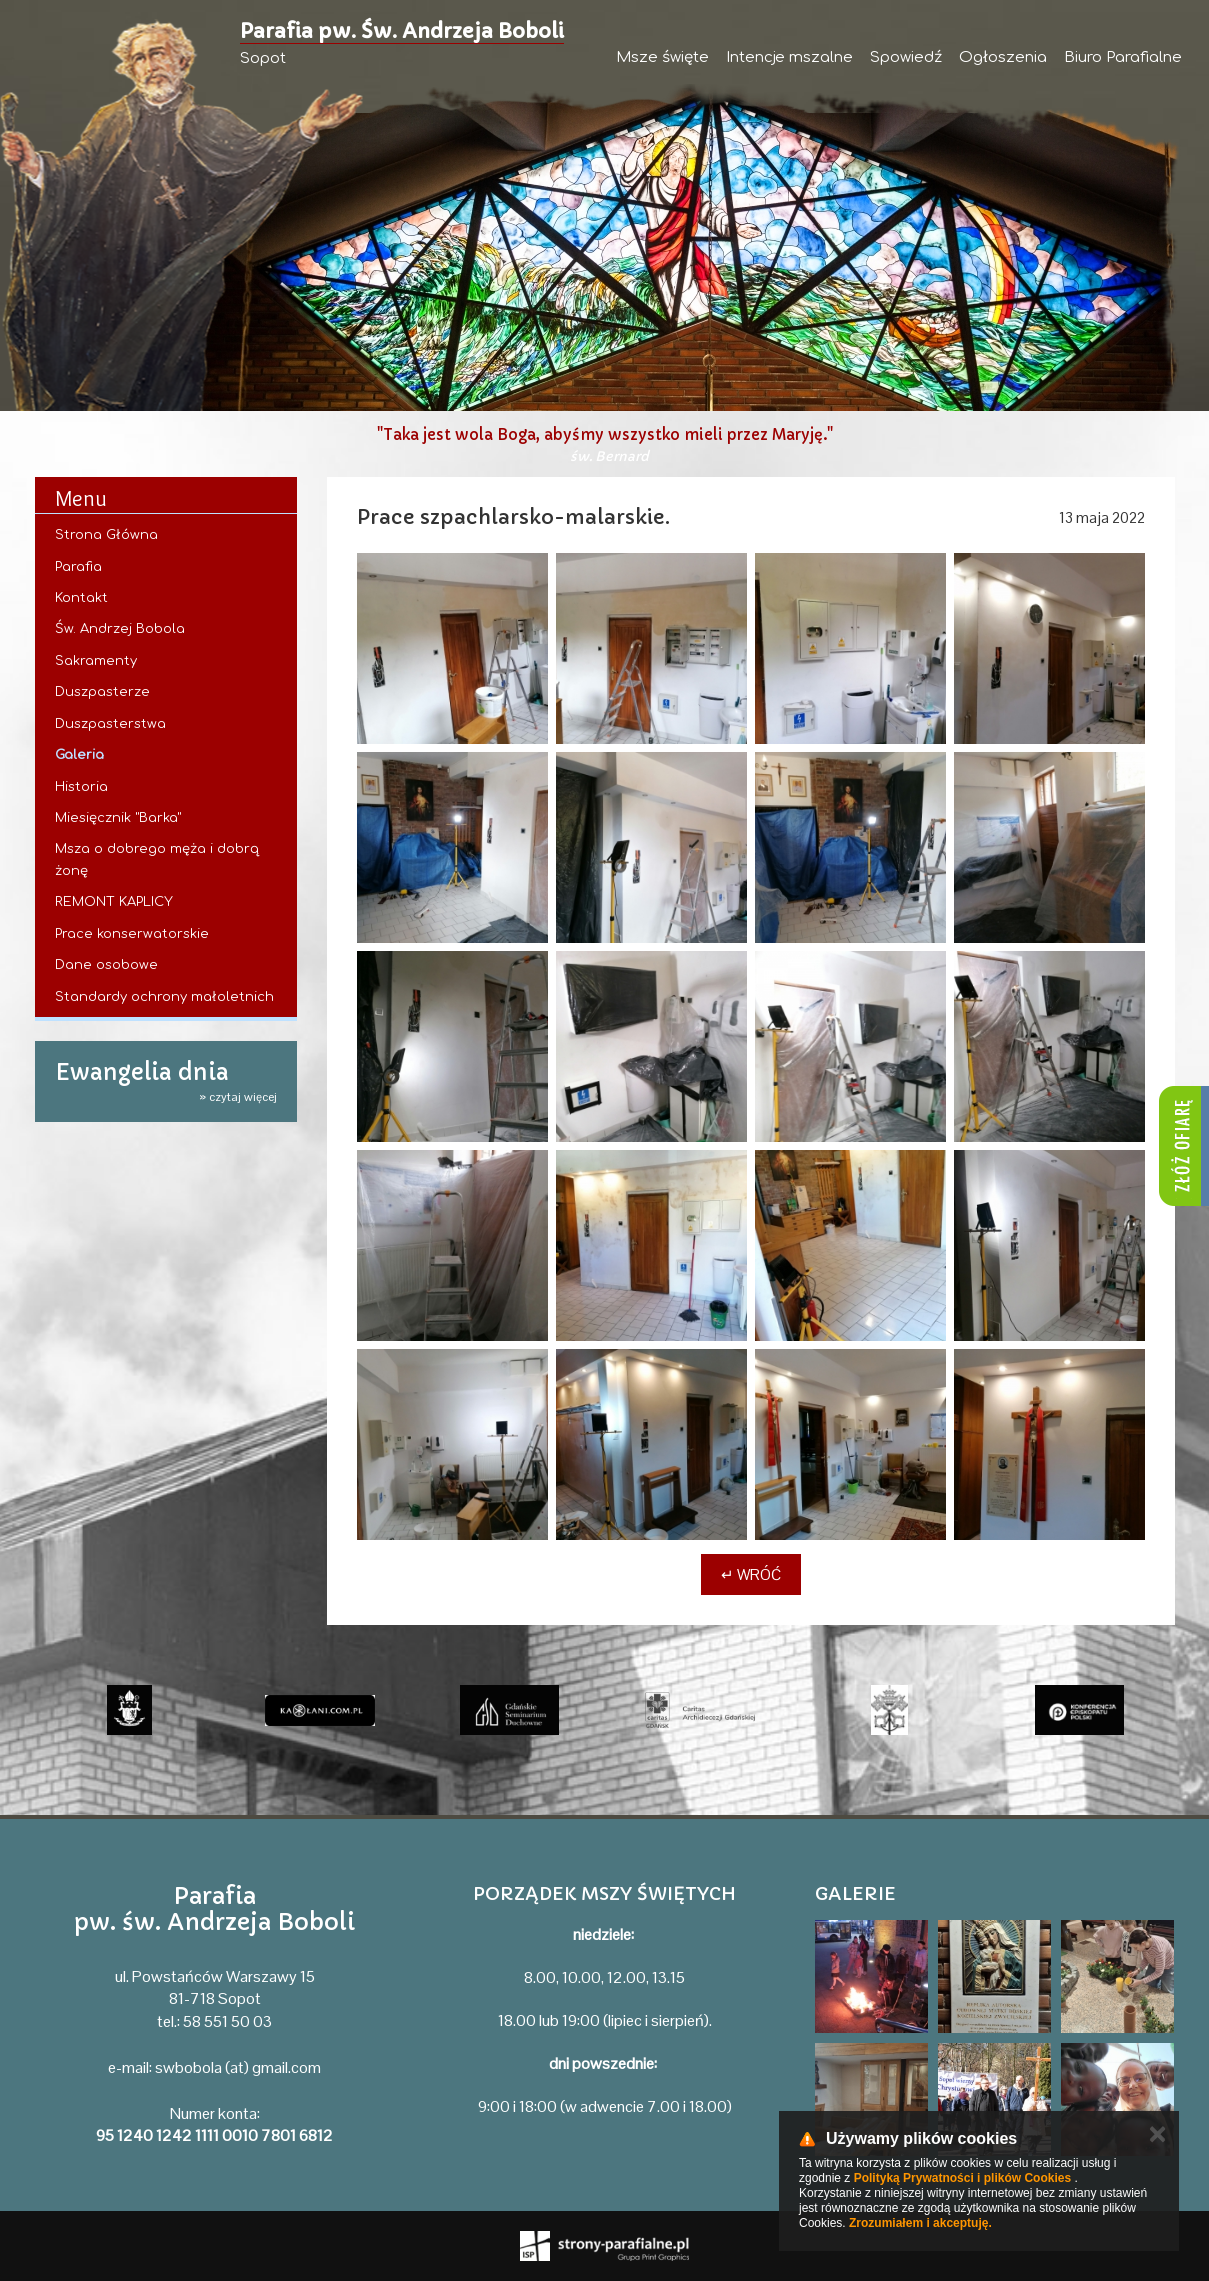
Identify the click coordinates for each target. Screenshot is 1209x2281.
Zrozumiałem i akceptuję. (920, 2223)
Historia (81, 787)
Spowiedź (906, 57)
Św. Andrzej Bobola (120, 629)
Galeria (79, 755)
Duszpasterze (102, 692)
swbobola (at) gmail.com (238, 2067)
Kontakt (81, 598)
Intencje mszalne (789, 57)
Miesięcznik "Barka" (118, 818)
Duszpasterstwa (110, 724)
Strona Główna (106, 535)
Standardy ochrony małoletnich (164, 997)
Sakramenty (96, 661)
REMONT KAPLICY (114, 902)
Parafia (78, 567)
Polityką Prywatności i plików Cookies (962, 2178)
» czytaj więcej (238, 1097)
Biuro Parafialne (1123, 57)
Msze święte (662, 57)
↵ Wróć (751, 1574)
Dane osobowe (106, 965)
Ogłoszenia (1003, 57)
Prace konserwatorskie (132, 934)
